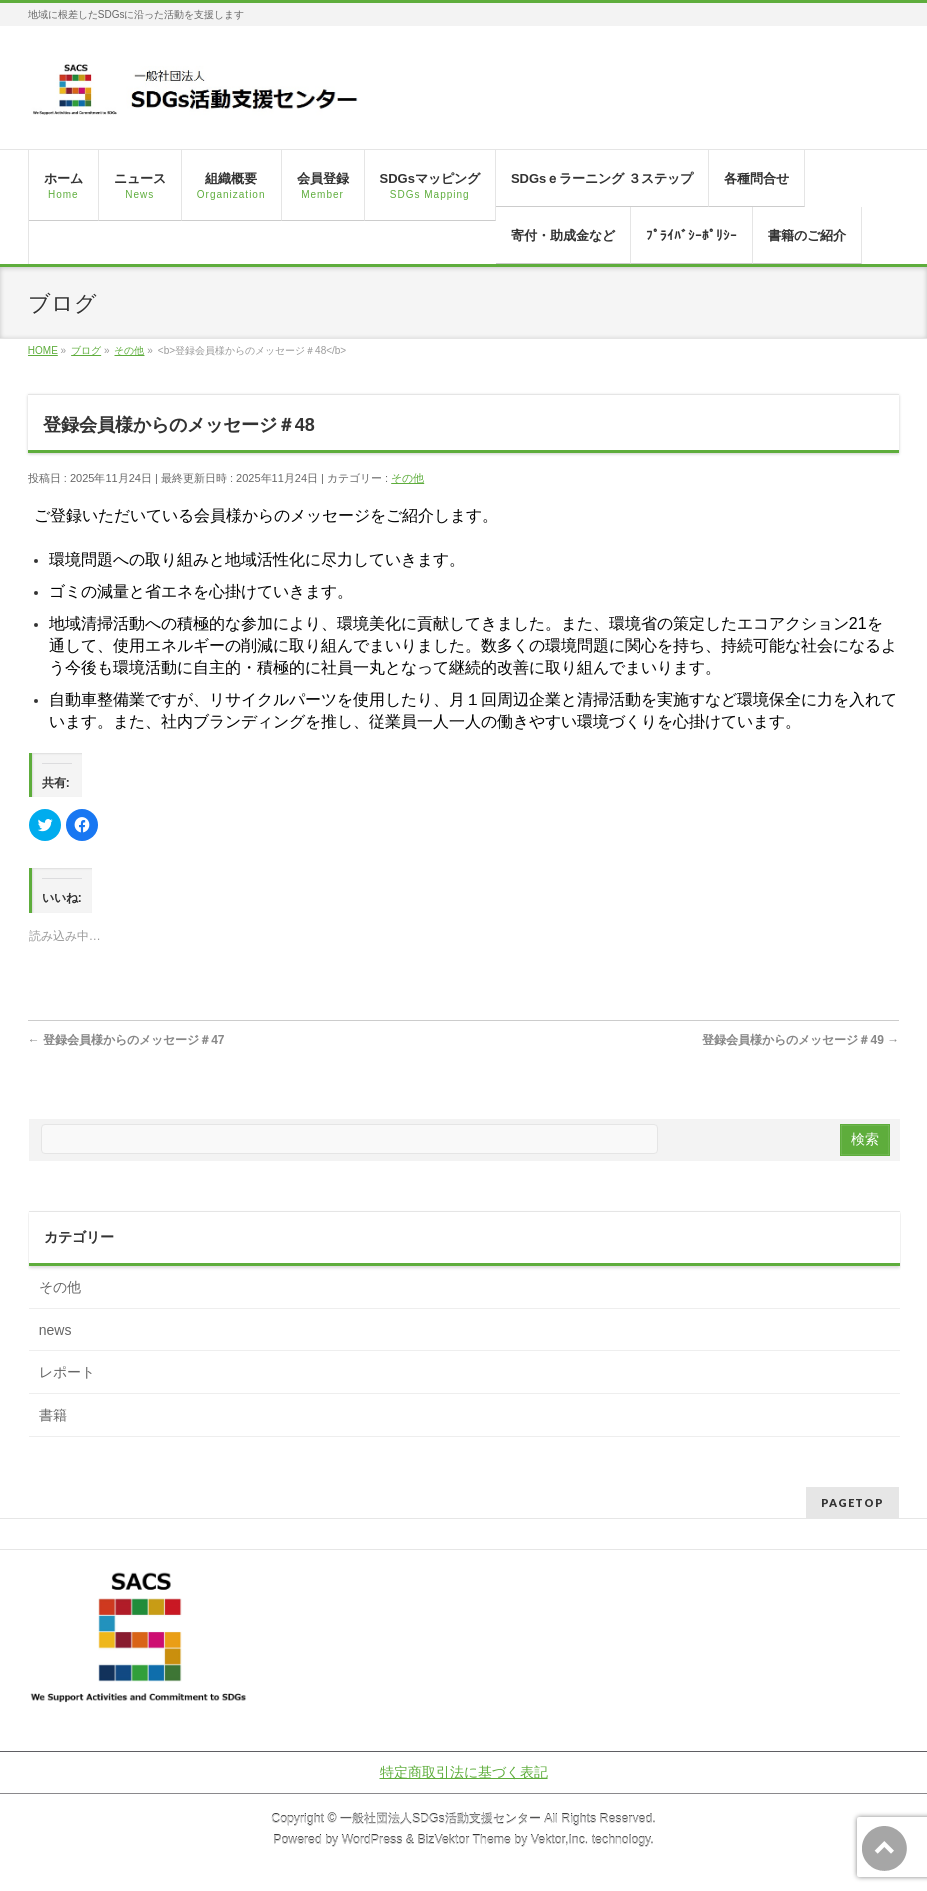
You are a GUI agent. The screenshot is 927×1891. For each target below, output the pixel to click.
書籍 (53, 1415)
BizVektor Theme (464, 1840)
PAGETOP (852, 1502)
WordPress (372, 1840)
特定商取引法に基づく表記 (464, 1772)
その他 (407, 478)
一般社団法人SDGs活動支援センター (440, 1819)
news (55, 1330)
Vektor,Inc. (560, 1840)
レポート (67, 1372)
